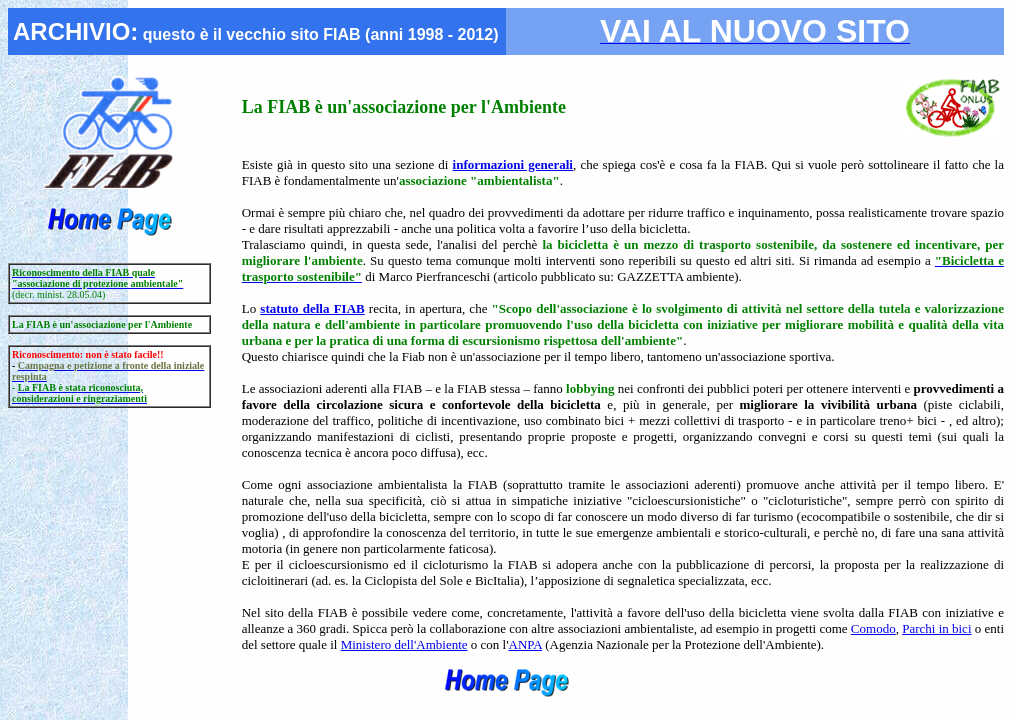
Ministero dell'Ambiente (404, 644)
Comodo (873, 628)
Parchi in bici (936, 628)
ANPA (525, 644)
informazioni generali (513, 164)
